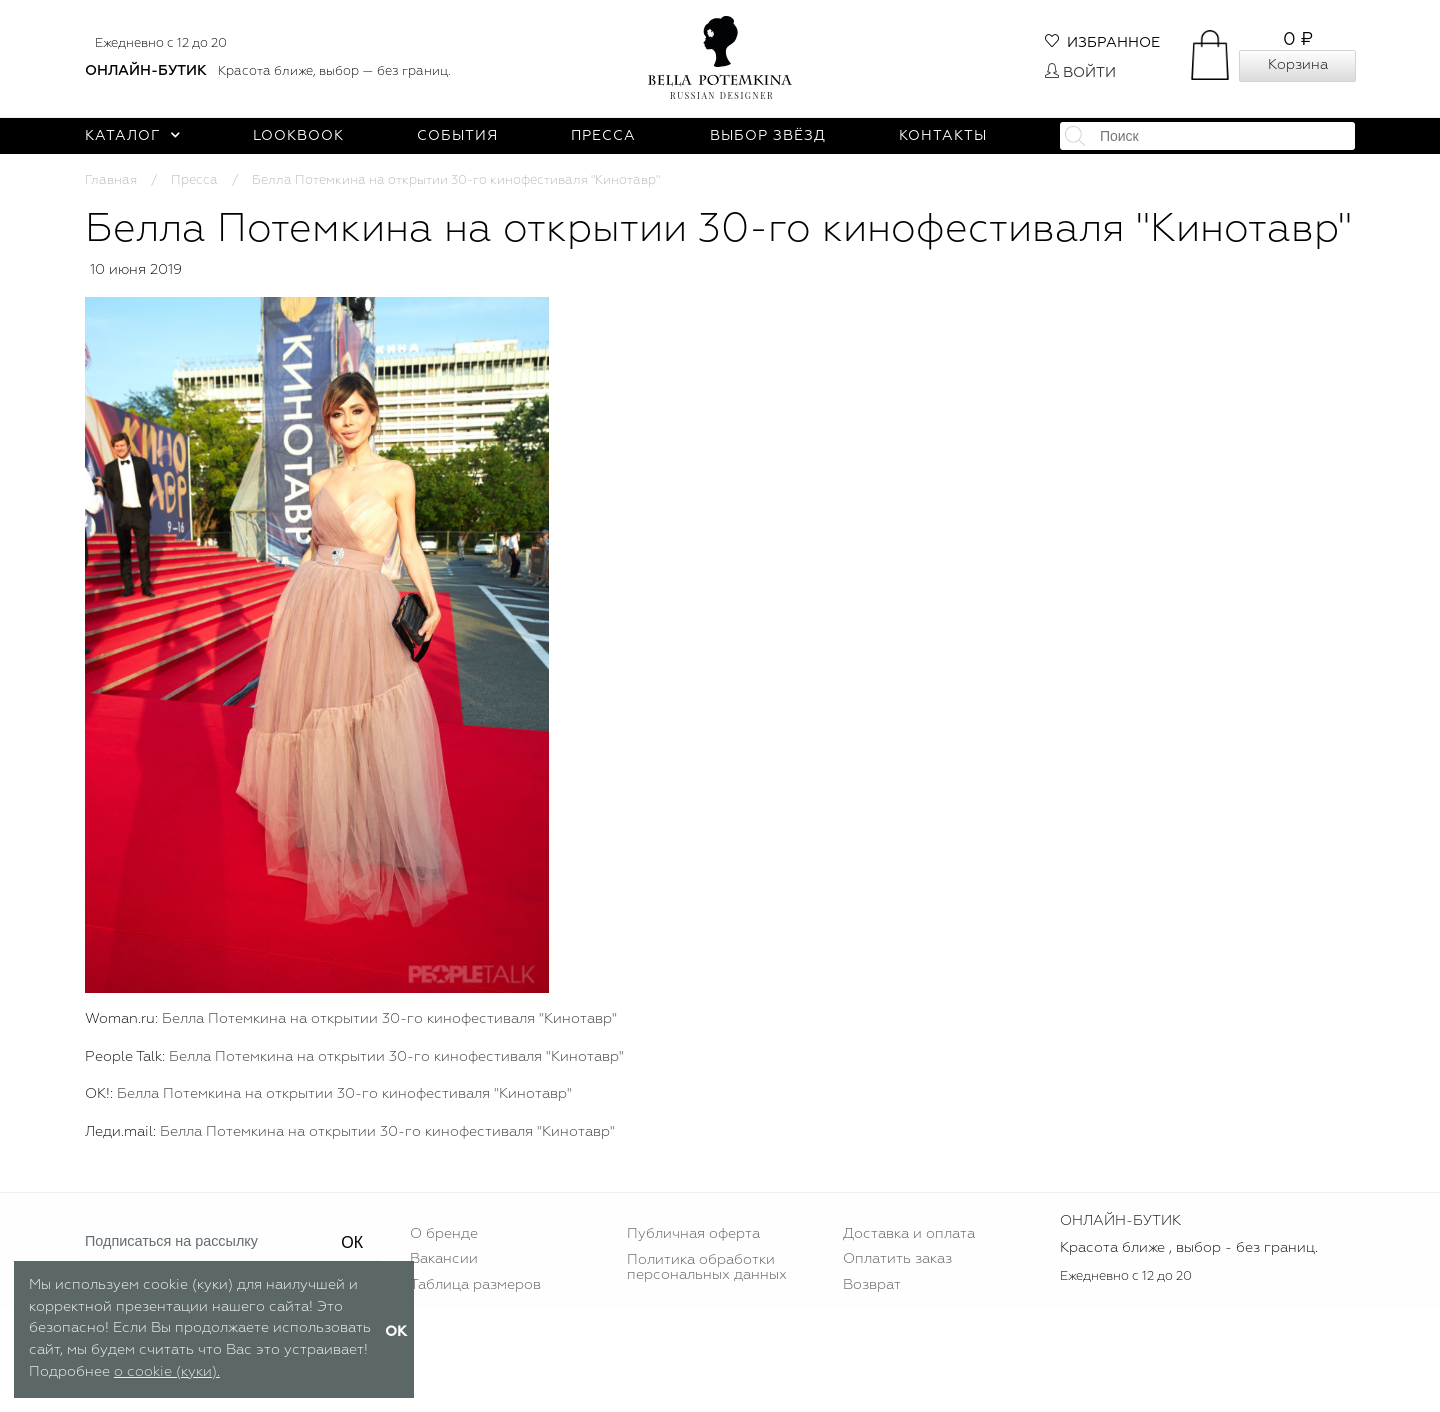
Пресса (603, 136)
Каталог (132, 136)
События (457, 136)
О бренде (444, 1234)
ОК (352, 1242)
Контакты (943, 136)
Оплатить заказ (897, 1259)
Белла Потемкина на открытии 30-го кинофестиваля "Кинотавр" (389, 1019)
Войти (1080, 73)
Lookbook (298, 136)
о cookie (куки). (167, 1372)
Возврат (872, 1285)
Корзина (1298, 65)
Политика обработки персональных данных (707, 1267)
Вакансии (444, 1259)
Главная (111, 180)
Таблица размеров (475, 1285)
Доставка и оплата (909, 1234)
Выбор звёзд (768, 136)
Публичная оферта (693, 1234)
